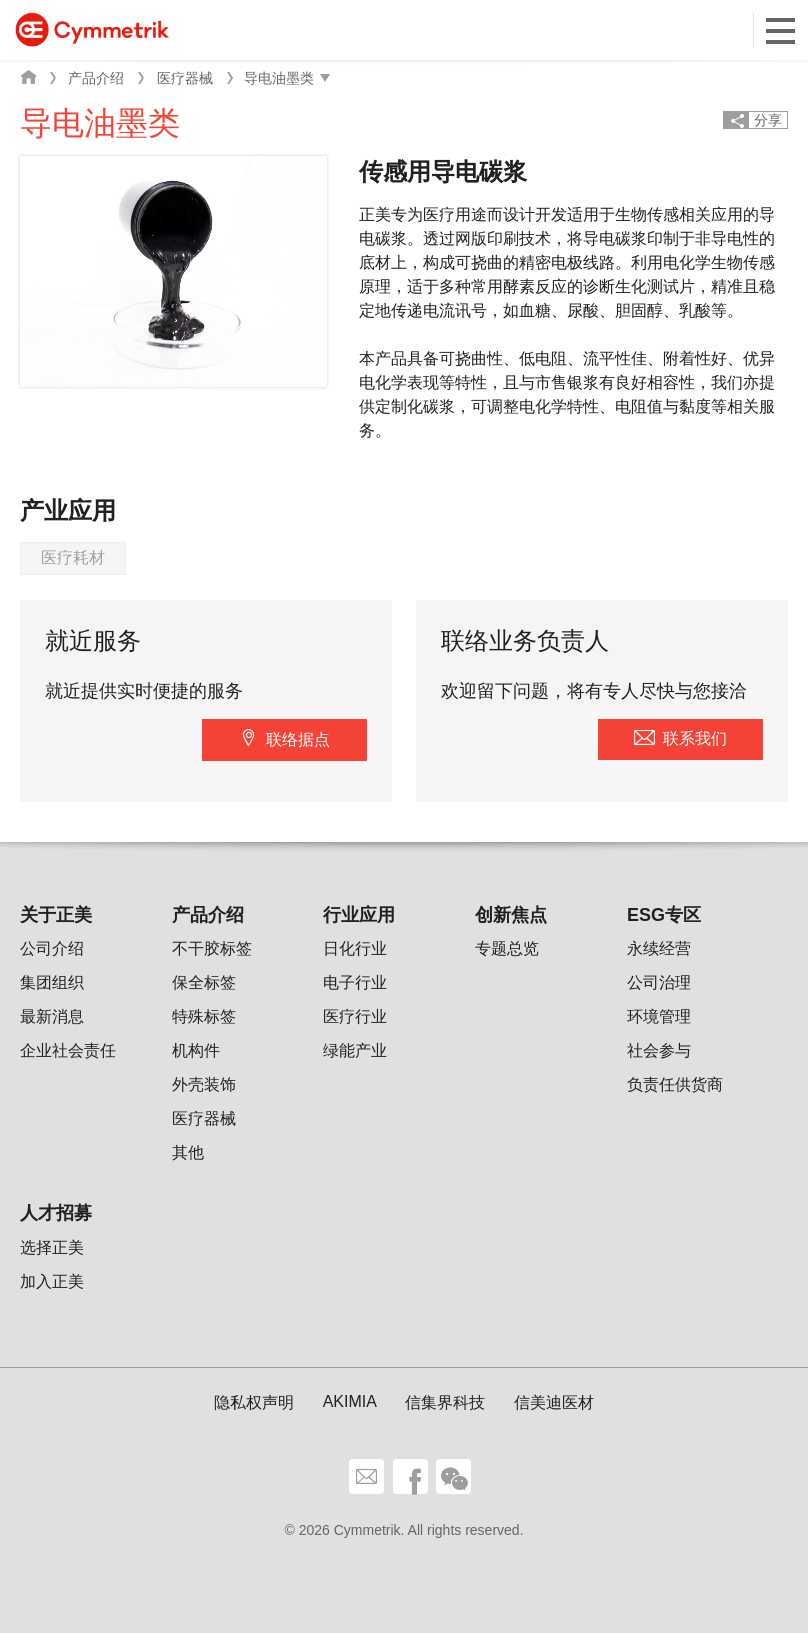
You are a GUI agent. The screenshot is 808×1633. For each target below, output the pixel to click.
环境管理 (659, 1016)
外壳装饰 (204, 1084)
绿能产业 (355, 1050)
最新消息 (52, 1016)
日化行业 (355, 948)
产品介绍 (96, 78)
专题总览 (507, 948)
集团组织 (52, 982)
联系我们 (695, 738)
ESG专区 (664, 915)
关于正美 (56, 915)
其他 (188, 1152)
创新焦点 (511, 915)
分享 (768, 120)
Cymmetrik (92, 29)
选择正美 (52, 1247)
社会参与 (659, 1050)
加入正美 (52, 1281)
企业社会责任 (68, 1050)
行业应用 (359, 915)
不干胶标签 (212, 948)
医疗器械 (185, 78)
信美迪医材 (554, 1402)
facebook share (410, 1476)
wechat (453, 1476)
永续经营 (659, 948)
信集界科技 (445, 1402)
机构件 (196, 1050)
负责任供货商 (675, 1084)
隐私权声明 (254, 1402)
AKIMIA (350, 1401)
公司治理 (659, 982)
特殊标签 (204, 1016)
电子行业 (355, 982)
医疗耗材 (73, 557)
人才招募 (56, 1213)
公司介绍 (52, 948)
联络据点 (298, 739)
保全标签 (204, 982)
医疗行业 (355, 1016)
